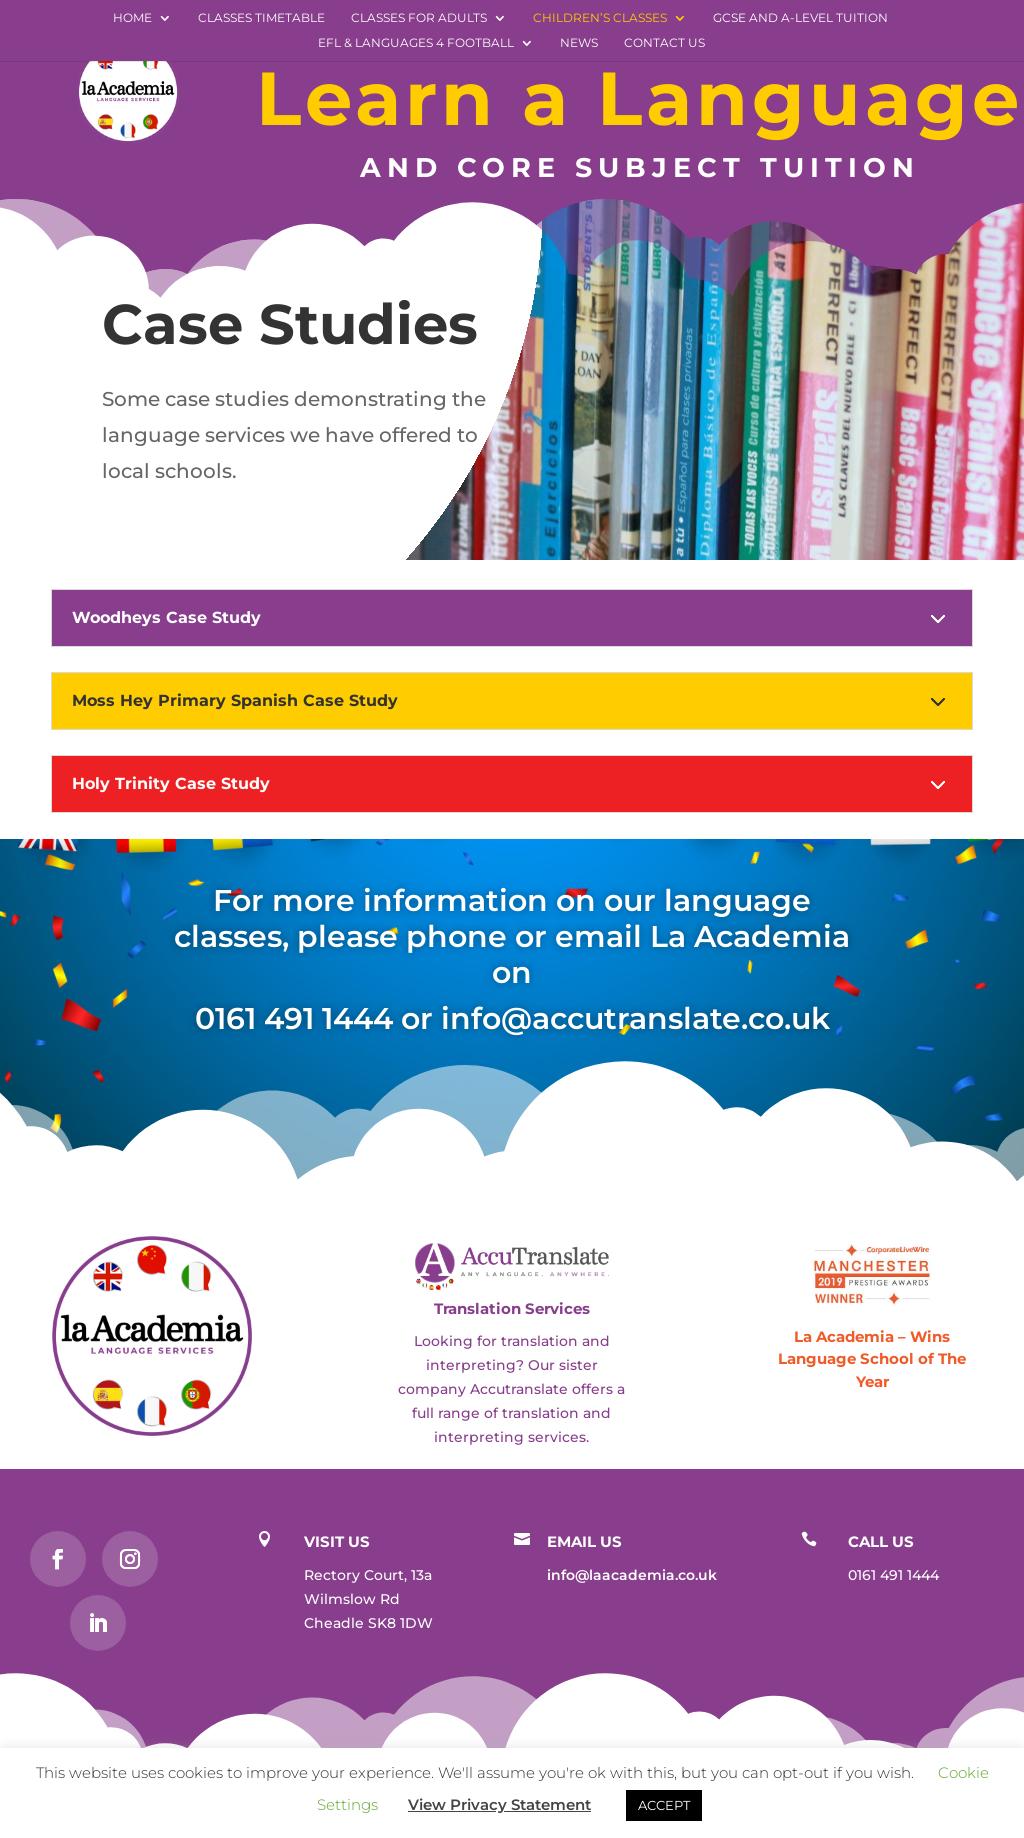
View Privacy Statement (499, 1804)
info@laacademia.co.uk (632, 1575)
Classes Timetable (261, 18)
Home (132, 18)
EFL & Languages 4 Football (416, 43)
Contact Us (664, 43)
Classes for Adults (419, 18)
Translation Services (512, 1308)
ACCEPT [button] (664, 1805)
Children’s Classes (600, 18)
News (579, 43)
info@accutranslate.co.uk (635, 1018)
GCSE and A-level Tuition (800, 18)
